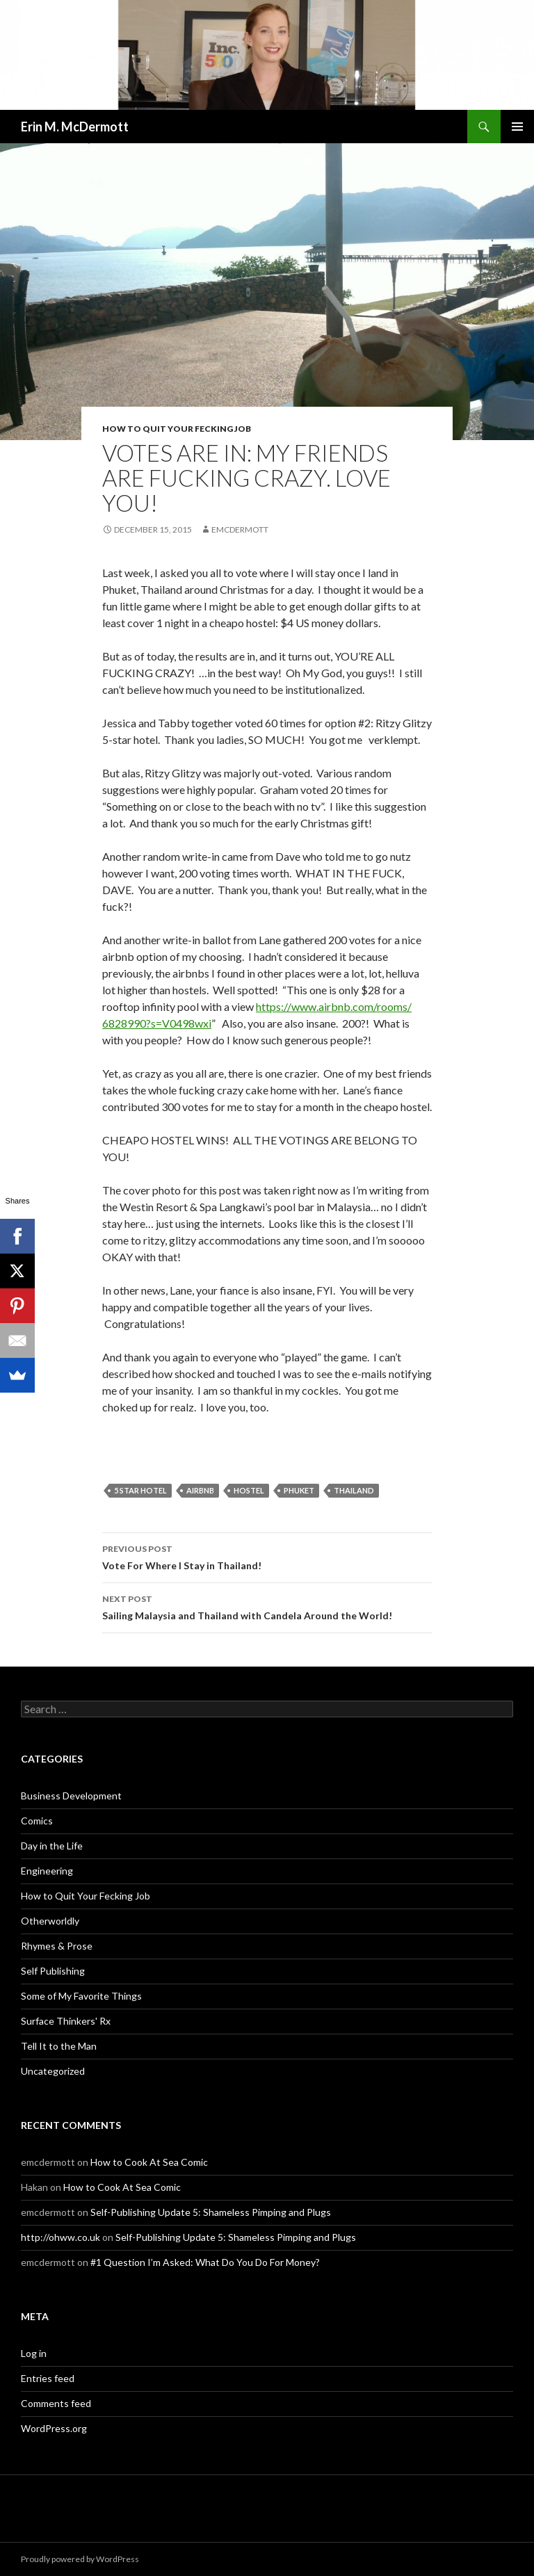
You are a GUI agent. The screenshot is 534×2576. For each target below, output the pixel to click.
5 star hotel (140, 1490)
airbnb (200, 1490)
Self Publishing (53, 1971)
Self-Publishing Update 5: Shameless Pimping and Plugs (210, 2212)
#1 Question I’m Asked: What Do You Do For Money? (205, 2262)
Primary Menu (517, 126)
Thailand (354, 1490)
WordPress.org (54, 2428)
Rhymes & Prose (56, 1946)
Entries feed (47, 2378)
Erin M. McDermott (75, 126)
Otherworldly (50, 1921)
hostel (249, 1490)
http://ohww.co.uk (60, 2237)
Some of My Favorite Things (81, 1996)
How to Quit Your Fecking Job (176, 428)
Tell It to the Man (59, 2046)
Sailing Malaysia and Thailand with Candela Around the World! (267, 1606)
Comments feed (56, 2403)
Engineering (47, 1871)
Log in (34, 2353)
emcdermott (239, 529)
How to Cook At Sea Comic (149, 2162)
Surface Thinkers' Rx (66, 2021)
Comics (37, 1820)
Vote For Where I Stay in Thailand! (267, 1556)
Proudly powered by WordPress (80, 2559)
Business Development (71, 1795)
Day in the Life (52, 1846)
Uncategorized (53, 2071)
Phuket (299, 1490)
